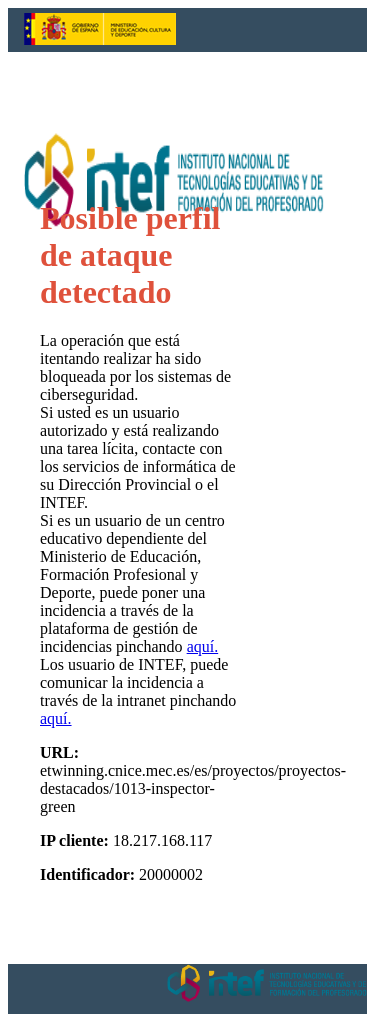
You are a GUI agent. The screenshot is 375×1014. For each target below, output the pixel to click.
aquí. (203, 646)
